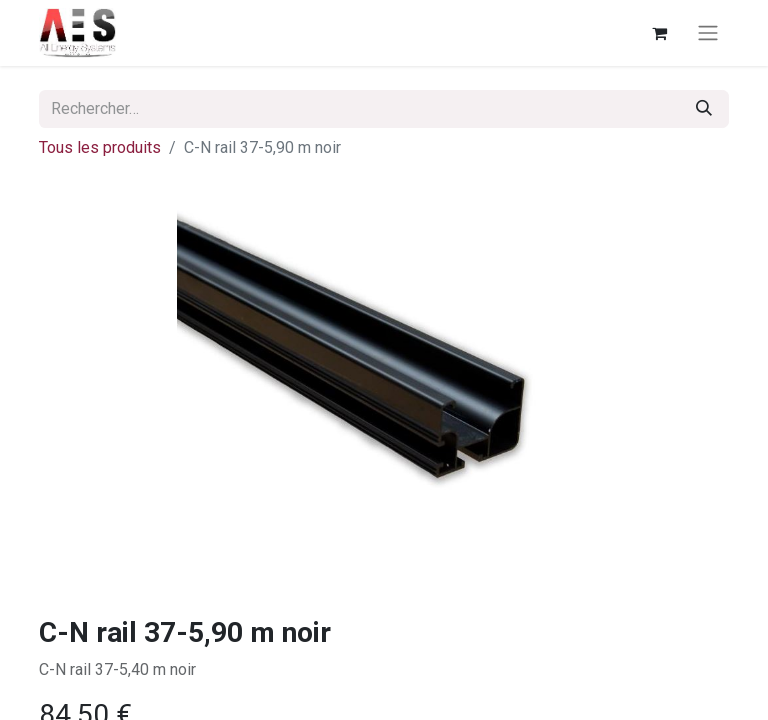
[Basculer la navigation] (708, 33)
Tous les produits (100, 147)
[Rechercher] (704, 109)
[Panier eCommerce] (659, 33)
